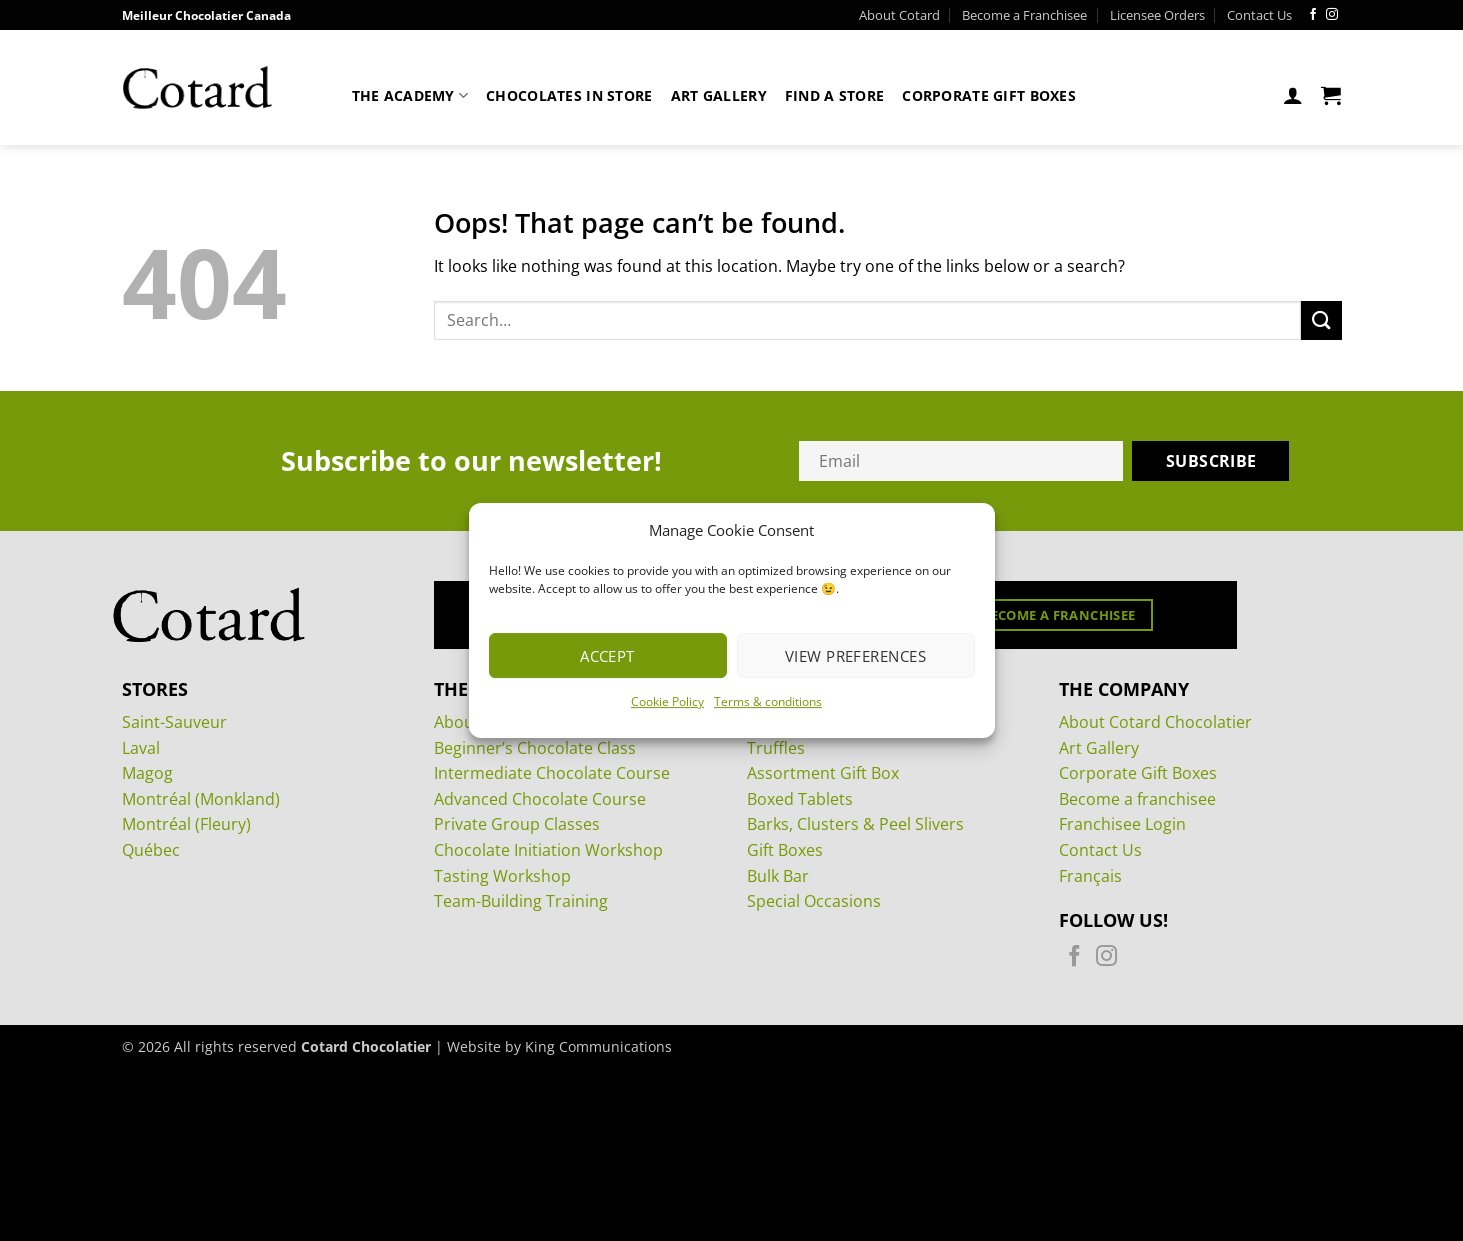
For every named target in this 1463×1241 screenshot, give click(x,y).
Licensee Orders (1157, 15)
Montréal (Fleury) (186, 824)
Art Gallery (719, 95)
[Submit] (1321, 320)
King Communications (598, 1046)
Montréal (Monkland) (201, 799)
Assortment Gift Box (823, 773)
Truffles (776, 748)
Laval (141, 748)
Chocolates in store (569, 95)
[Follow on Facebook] (1313, 15)
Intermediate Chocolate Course (552, 773)
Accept (607, 656)
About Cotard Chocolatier (1155, 722)
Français (1090, 876)
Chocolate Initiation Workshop (548, 850)
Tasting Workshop (502, 876)
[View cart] (1331, 95)
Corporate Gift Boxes (989, 95)
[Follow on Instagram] (1332, 15)
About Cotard (899, 15)
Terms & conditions (768, 701)
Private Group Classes (517, 824)
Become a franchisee (1137, 799)
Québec (151, 850)
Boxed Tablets (800, 799)
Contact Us (1259, 15)
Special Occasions (814, 901)
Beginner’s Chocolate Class (535, 748)
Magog (147, 773)
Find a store (834, 95)
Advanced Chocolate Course (540, 799)
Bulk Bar (778, 876)
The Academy (410, 95)
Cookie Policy (667, 701)
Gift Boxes (785, 850)
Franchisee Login (1122, 824)
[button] (1293, 95)
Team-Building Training (521, 901)
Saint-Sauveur (174, 722)
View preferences (855, 656)
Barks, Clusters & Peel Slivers (855, 824)
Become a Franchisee (1024, 15)
